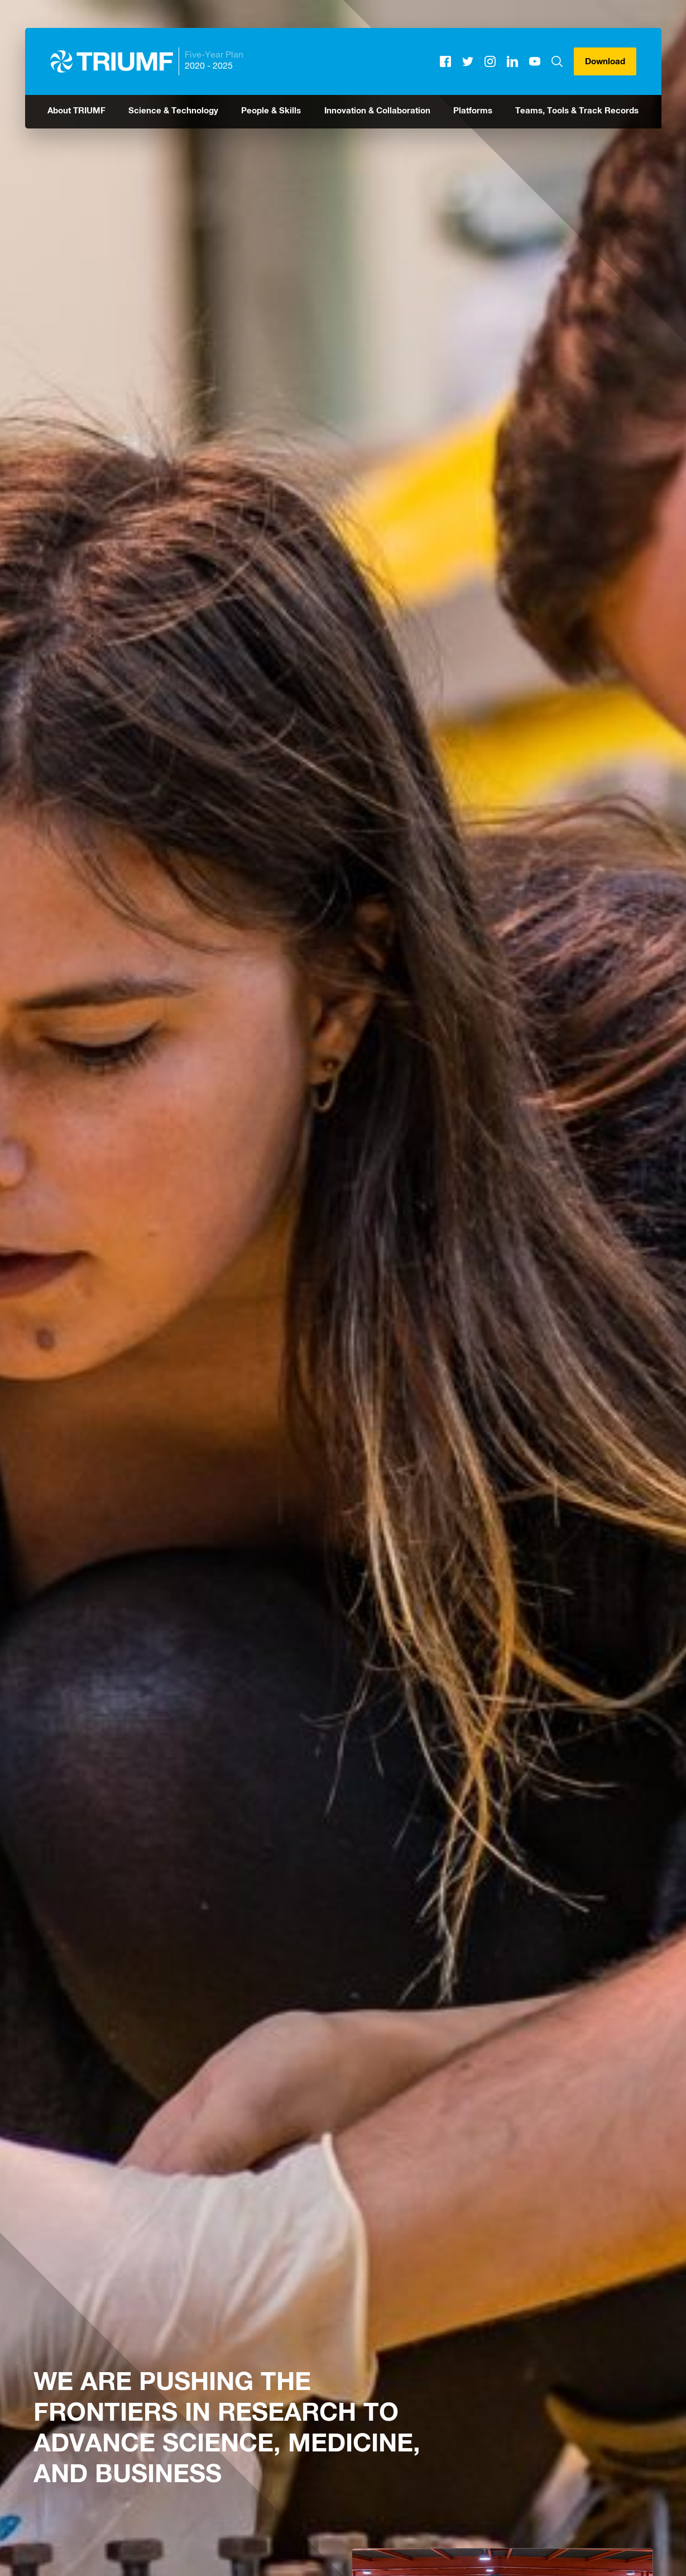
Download (605, 62)
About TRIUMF (76, 111)
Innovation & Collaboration (377, 111)
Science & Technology (173, 111)
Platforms (472, 111)
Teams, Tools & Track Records (577, 111)
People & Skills (271, 111)
